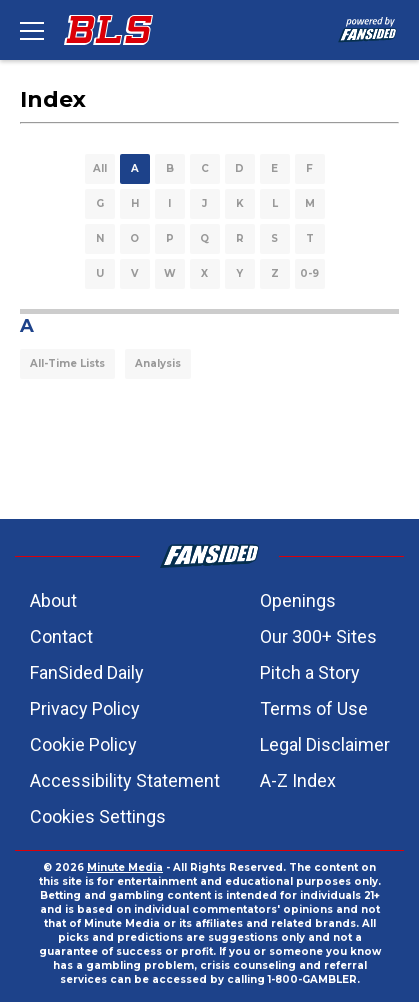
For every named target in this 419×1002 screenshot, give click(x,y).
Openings (298, 600)
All (100, 168)
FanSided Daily (87, 672)
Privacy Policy (85, 708)
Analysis (158, 363)
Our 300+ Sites (318, 636)
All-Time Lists (67, 363)
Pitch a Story (310, 672)
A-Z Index (298, 780)
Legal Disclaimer (325, 744)
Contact (61, 636)
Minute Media (125, 867)
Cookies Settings (98, 816)
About (53, 600)
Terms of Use (314, 708)
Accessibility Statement (125, 780)
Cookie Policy (83, 744)
